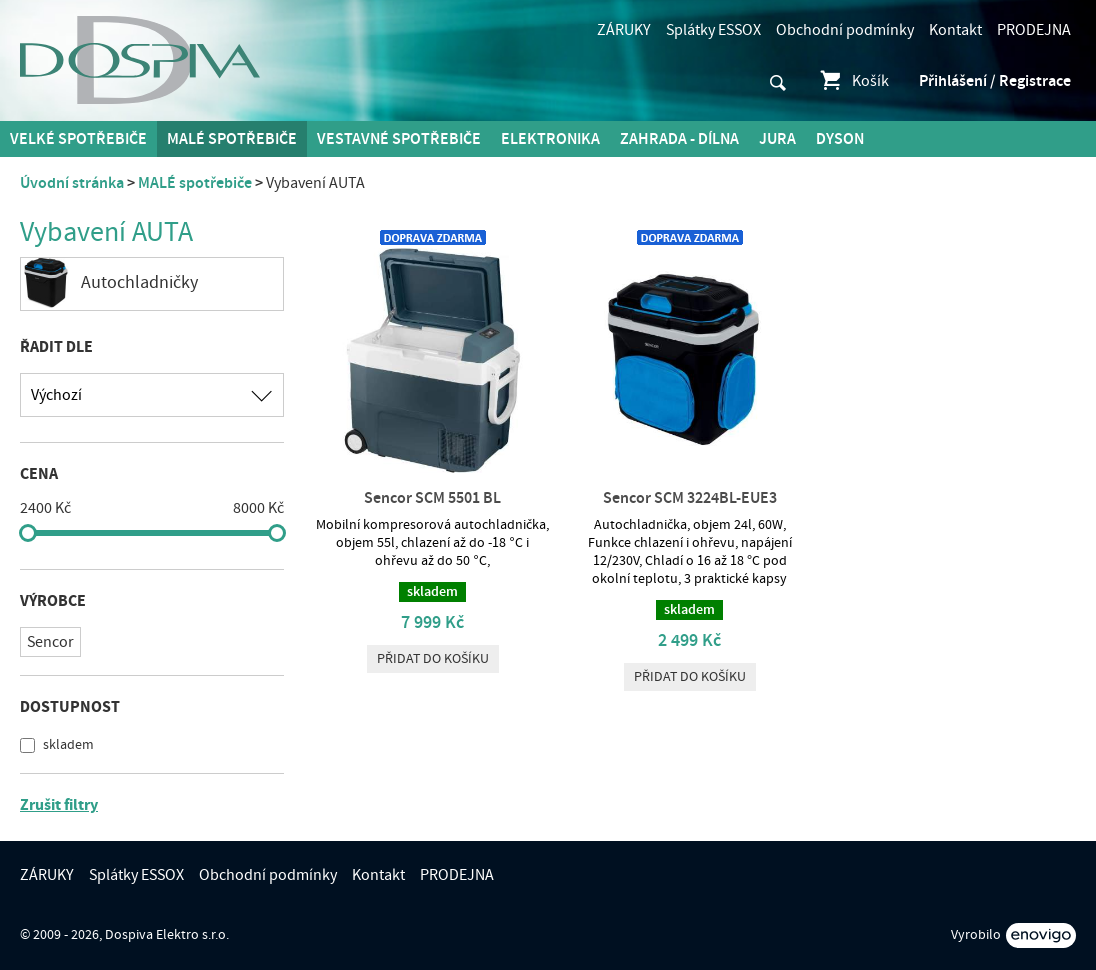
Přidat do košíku (433, 659)
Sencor (50, 642)
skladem (67, 745)
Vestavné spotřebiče (399, 139)
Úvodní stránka (72, 183)
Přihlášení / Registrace (995, 81)
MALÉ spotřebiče (232, 139)
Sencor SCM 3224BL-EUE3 (690, 498)
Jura (777, 139)
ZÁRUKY (624, 30)
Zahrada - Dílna (679, 139)
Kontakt (955, 30)
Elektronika (550, 139)
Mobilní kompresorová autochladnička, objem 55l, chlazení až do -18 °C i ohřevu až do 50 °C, (432, 543)
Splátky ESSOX (713, 30)
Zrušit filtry (59, 805)
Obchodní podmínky (845, 30)
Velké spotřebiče (78, 139)
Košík (853, 81)
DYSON (840, 139)
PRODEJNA (1034, 30)
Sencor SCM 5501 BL (432, 498)
